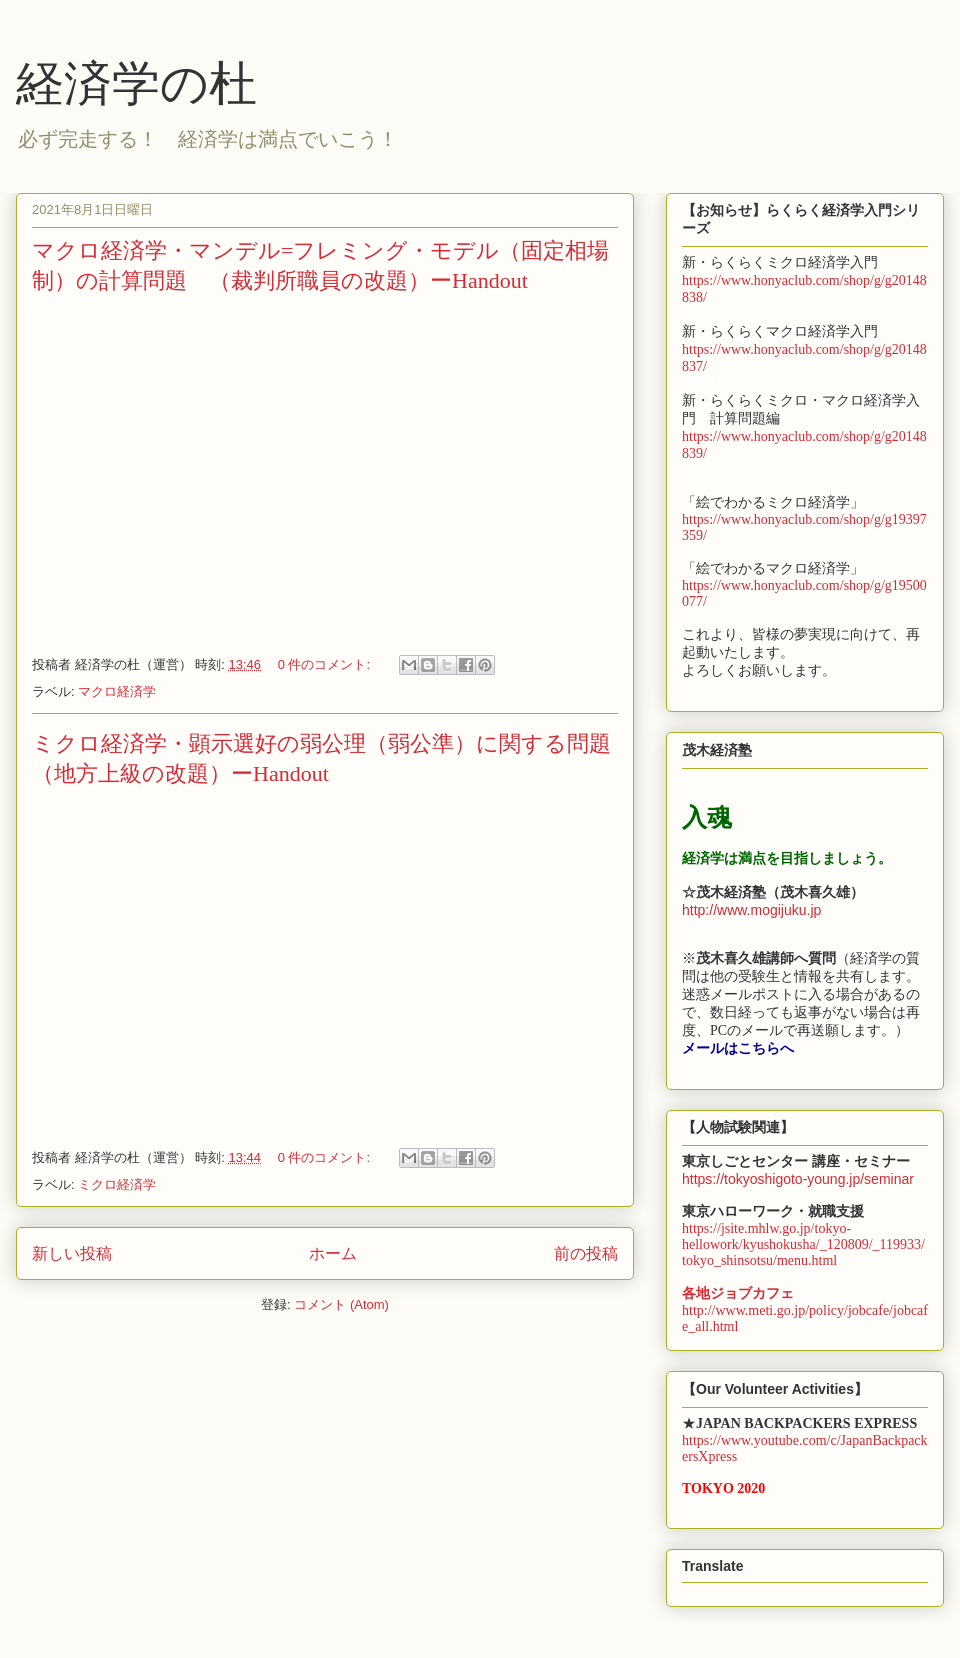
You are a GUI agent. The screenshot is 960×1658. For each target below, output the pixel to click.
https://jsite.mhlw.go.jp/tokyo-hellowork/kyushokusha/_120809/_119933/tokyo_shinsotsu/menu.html (803, 1244)
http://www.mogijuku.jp (751, 910)
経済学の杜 (136, 83)
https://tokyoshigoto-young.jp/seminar (798, 1179)
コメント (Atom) (341, 1304)
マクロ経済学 (117, 691)
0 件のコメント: (326, 664)
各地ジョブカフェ (738, 1293)
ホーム (333, 1253)
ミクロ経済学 (117, 1184)
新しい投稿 (72, 1253)
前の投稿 (586, 1253)
